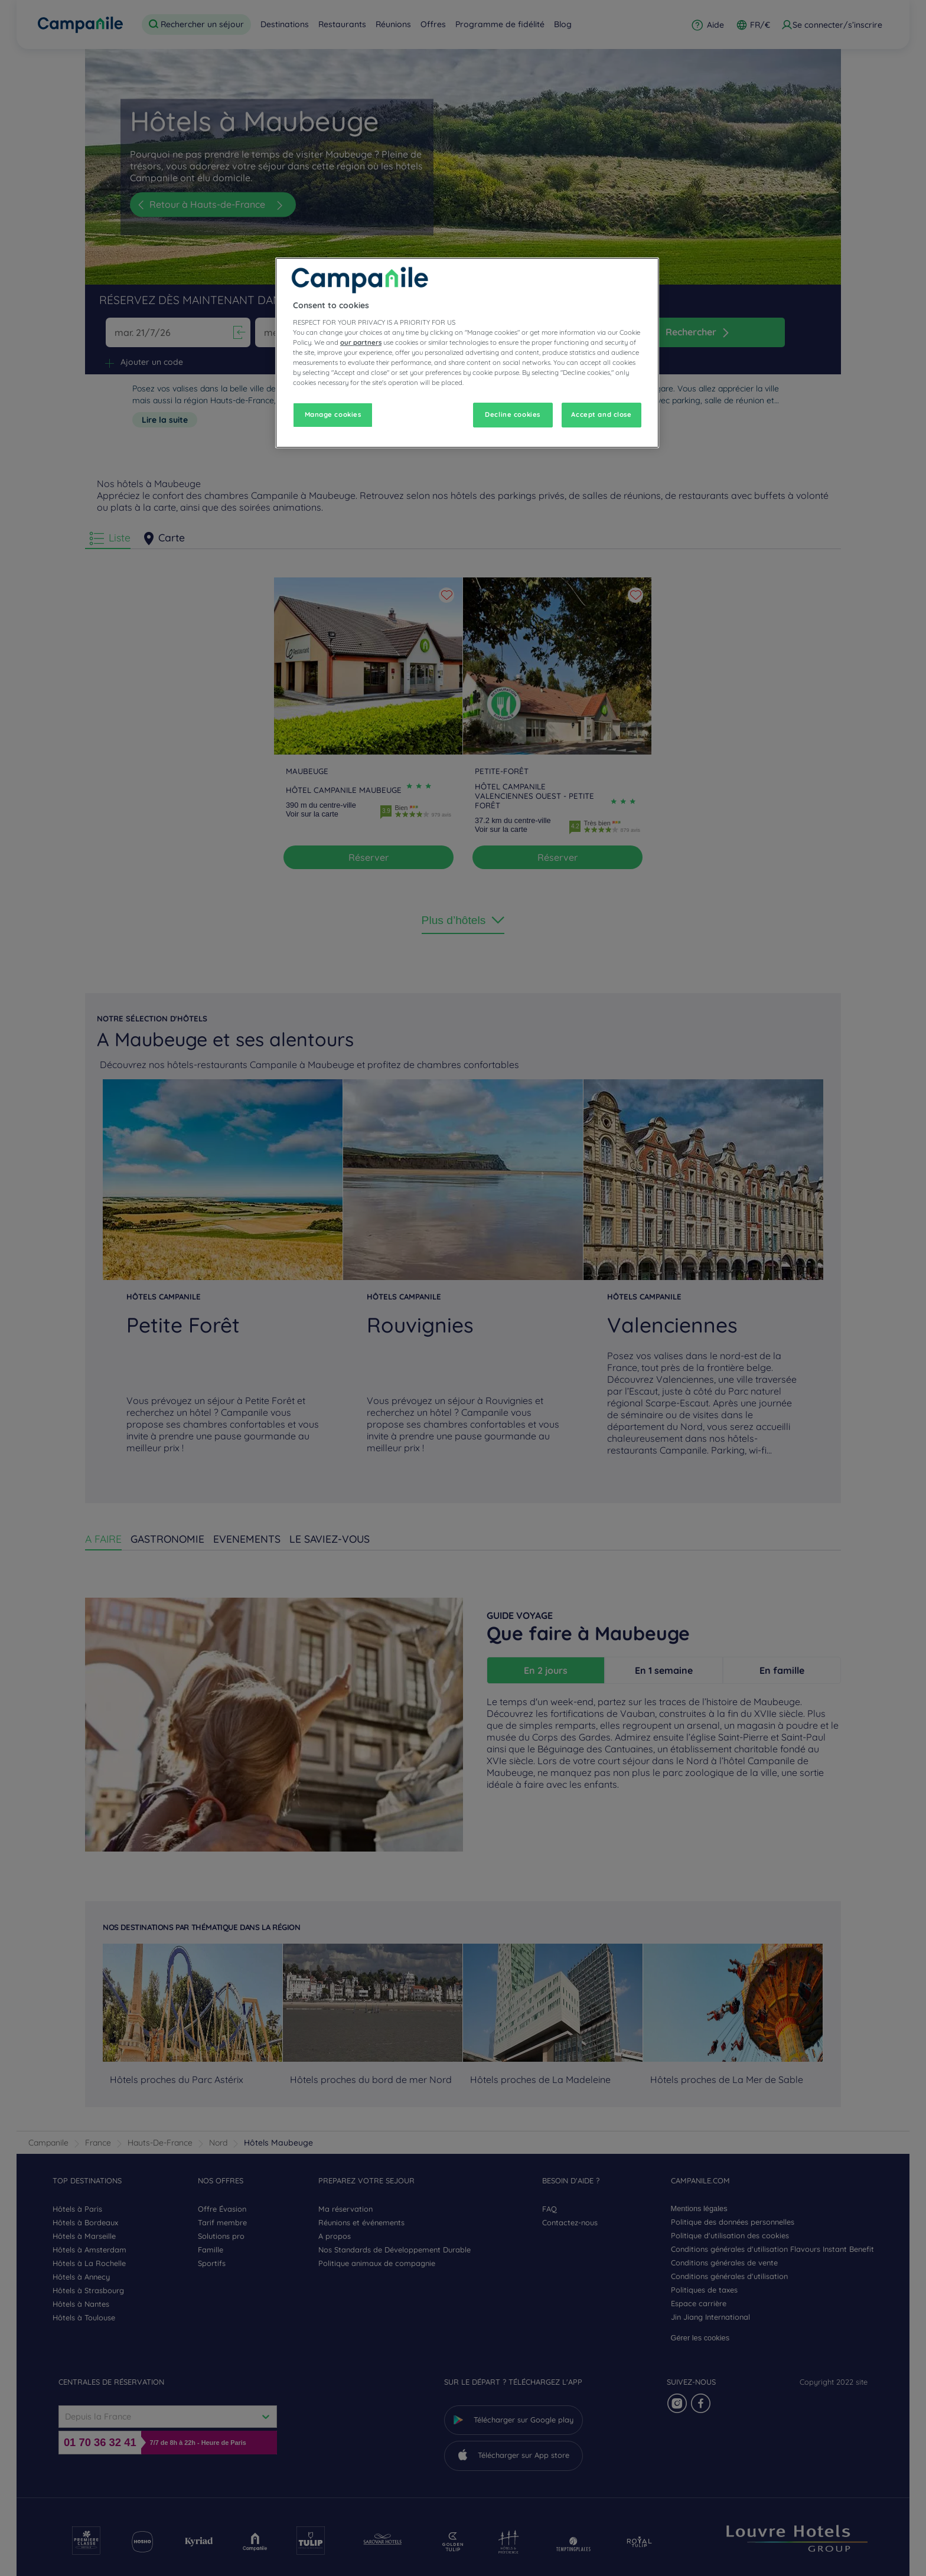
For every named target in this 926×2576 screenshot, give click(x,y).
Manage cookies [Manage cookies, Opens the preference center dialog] (333, 414)
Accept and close (601, 414)
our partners (361, 342)
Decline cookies (512, 414)
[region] (467, 352)
